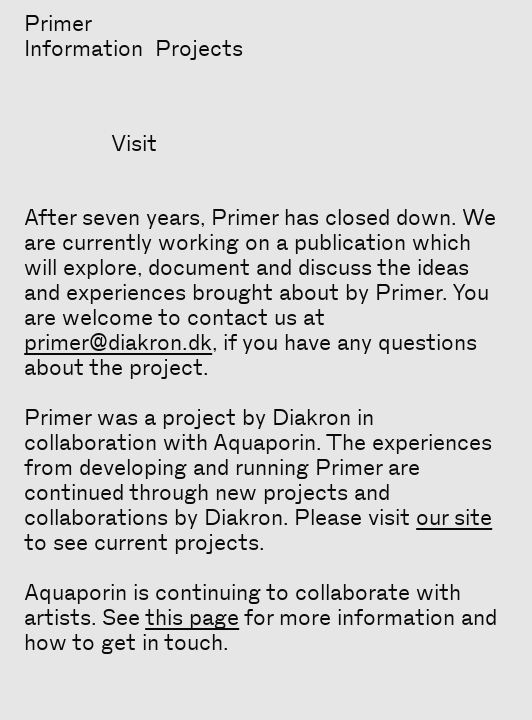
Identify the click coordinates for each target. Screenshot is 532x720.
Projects (199, 49)
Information (83, 49)
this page (192, 618)
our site (454, 518)
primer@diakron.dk (118, 343)
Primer (58, 24)
